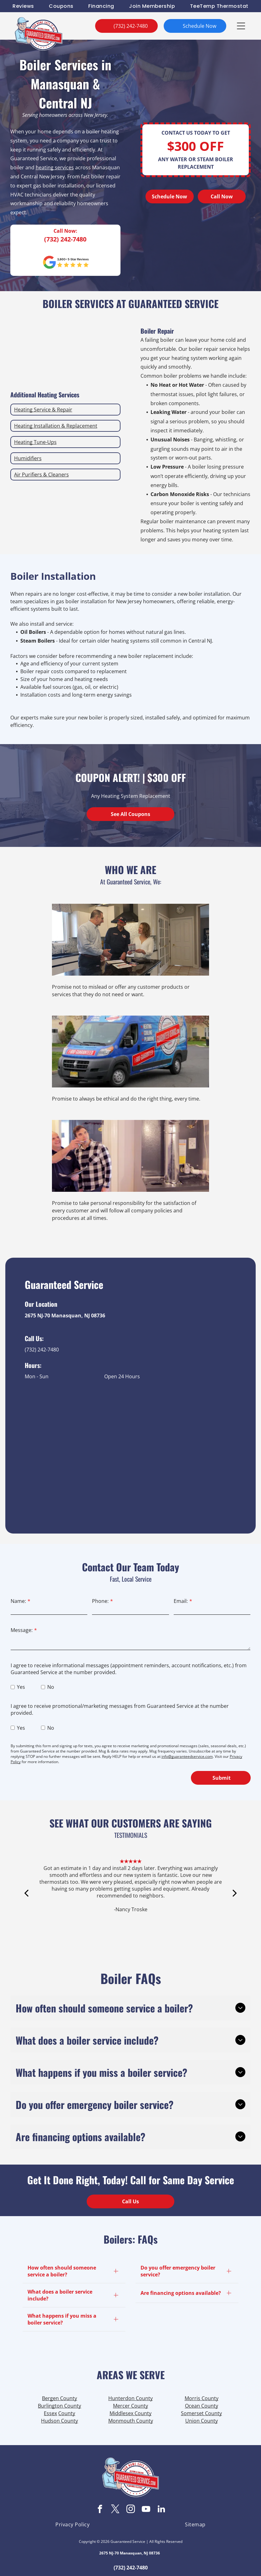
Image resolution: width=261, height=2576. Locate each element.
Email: (181, 1601)
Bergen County (59, 2398)
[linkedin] (161, 2510)
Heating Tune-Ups (35, 442)
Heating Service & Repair (43, 409)
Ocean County (201, 2405)
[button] (241, 26)
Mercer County (130, 2405)
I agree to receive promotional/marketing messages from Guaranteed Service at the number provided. (120, 1709)
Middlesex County (130, 2413)
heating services (55, 167)
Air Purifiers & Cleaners (41, 474)
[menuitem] (23, 6)
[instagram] (130, 2510)
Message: (22, 1630)
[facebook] (100, 2510)
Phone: (100, 1601)
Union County (201, 2420)
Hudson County (59, 2420)
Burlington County (59, 2405)
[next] (235, 1900)
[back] (26, 1900)
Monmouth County (130, 2420)
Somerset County (201, 2413)
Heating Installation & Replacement (55, 425)
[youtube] (146, 2510)
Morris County (201, 2398)
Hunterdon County (130, 2398)
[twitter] (115, 2510)
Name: (18, 1601)
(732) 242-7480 (65, 239)
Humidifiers (28, 458)
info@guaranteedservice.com (187, 1756)
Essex (50, 2413)
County (66, 2413)
